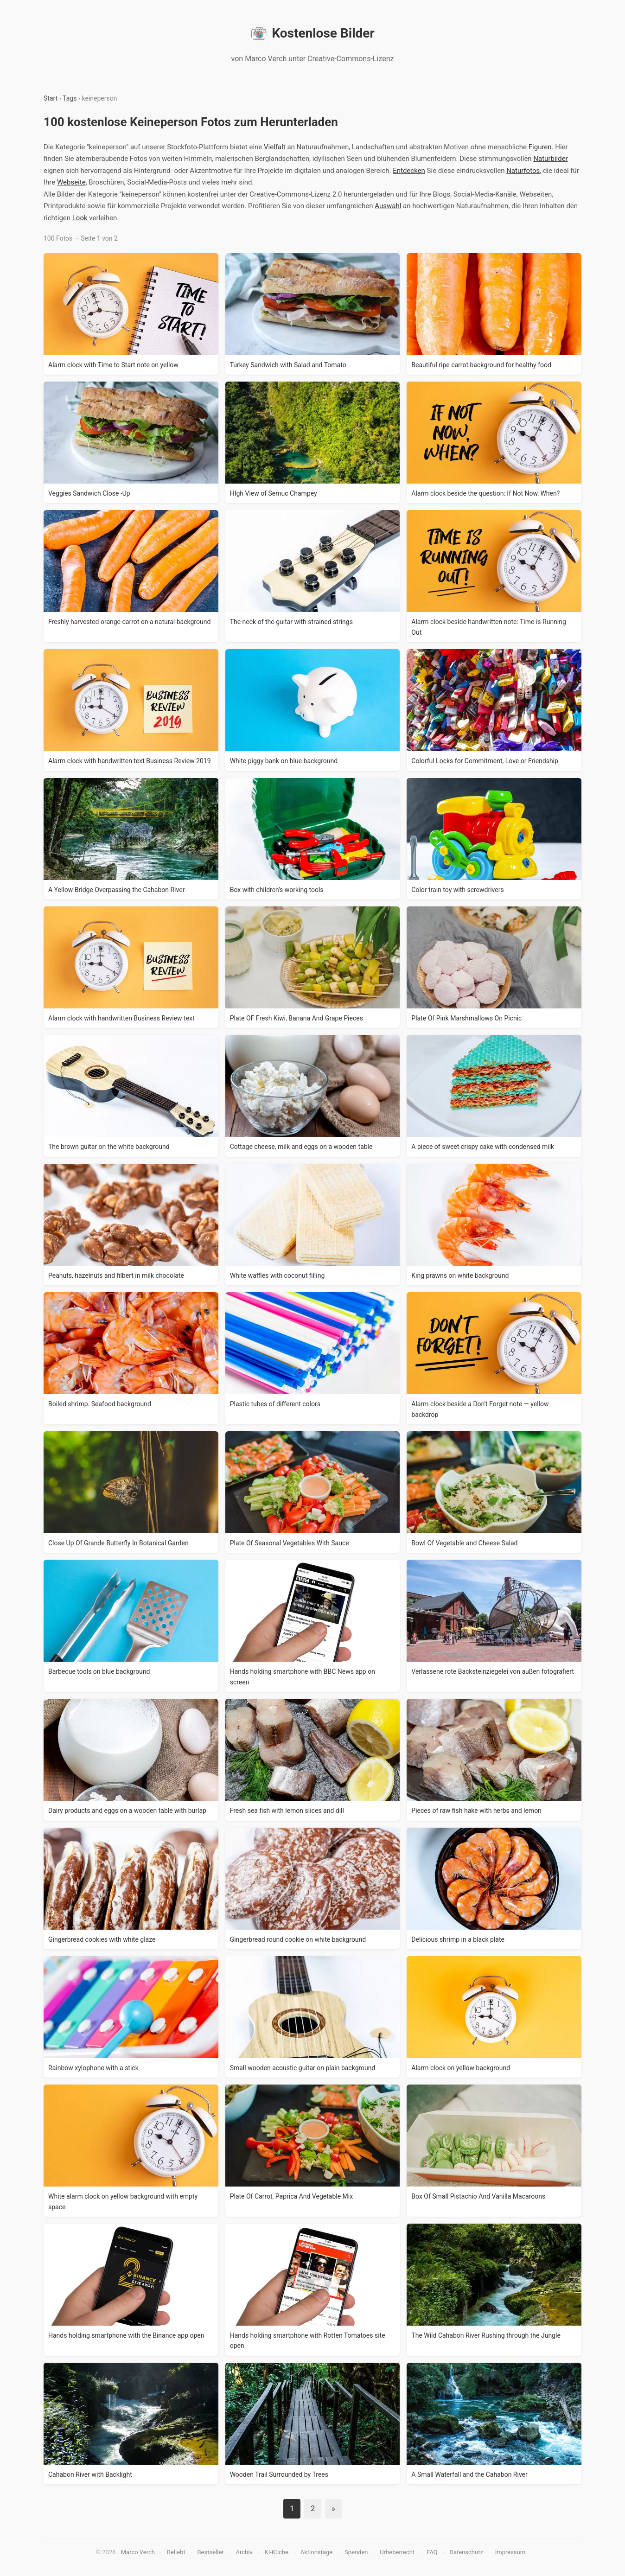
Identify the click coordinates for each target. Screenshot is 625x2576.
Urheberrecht (397, 2552)
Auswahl (388, 206)
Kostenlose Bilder (312, 33)
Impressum (510, 2552)
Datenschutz (466, 2552)
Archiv (244, 2552)
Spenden (356, 2552)
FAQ (432, 2552)
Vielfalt (275, 147)
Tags (70, 98)
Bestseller (211, 2552)
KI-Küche (276, 2552)
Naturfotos (523, 170)
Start (50, 98)
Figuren (540, 147)
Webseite (71, 182)
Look (80, 218)
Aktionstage (316, 2552)
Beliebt (176, 2552)
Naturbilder (550, 158)
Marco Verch (138, 2552)
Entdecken (409, 170)
